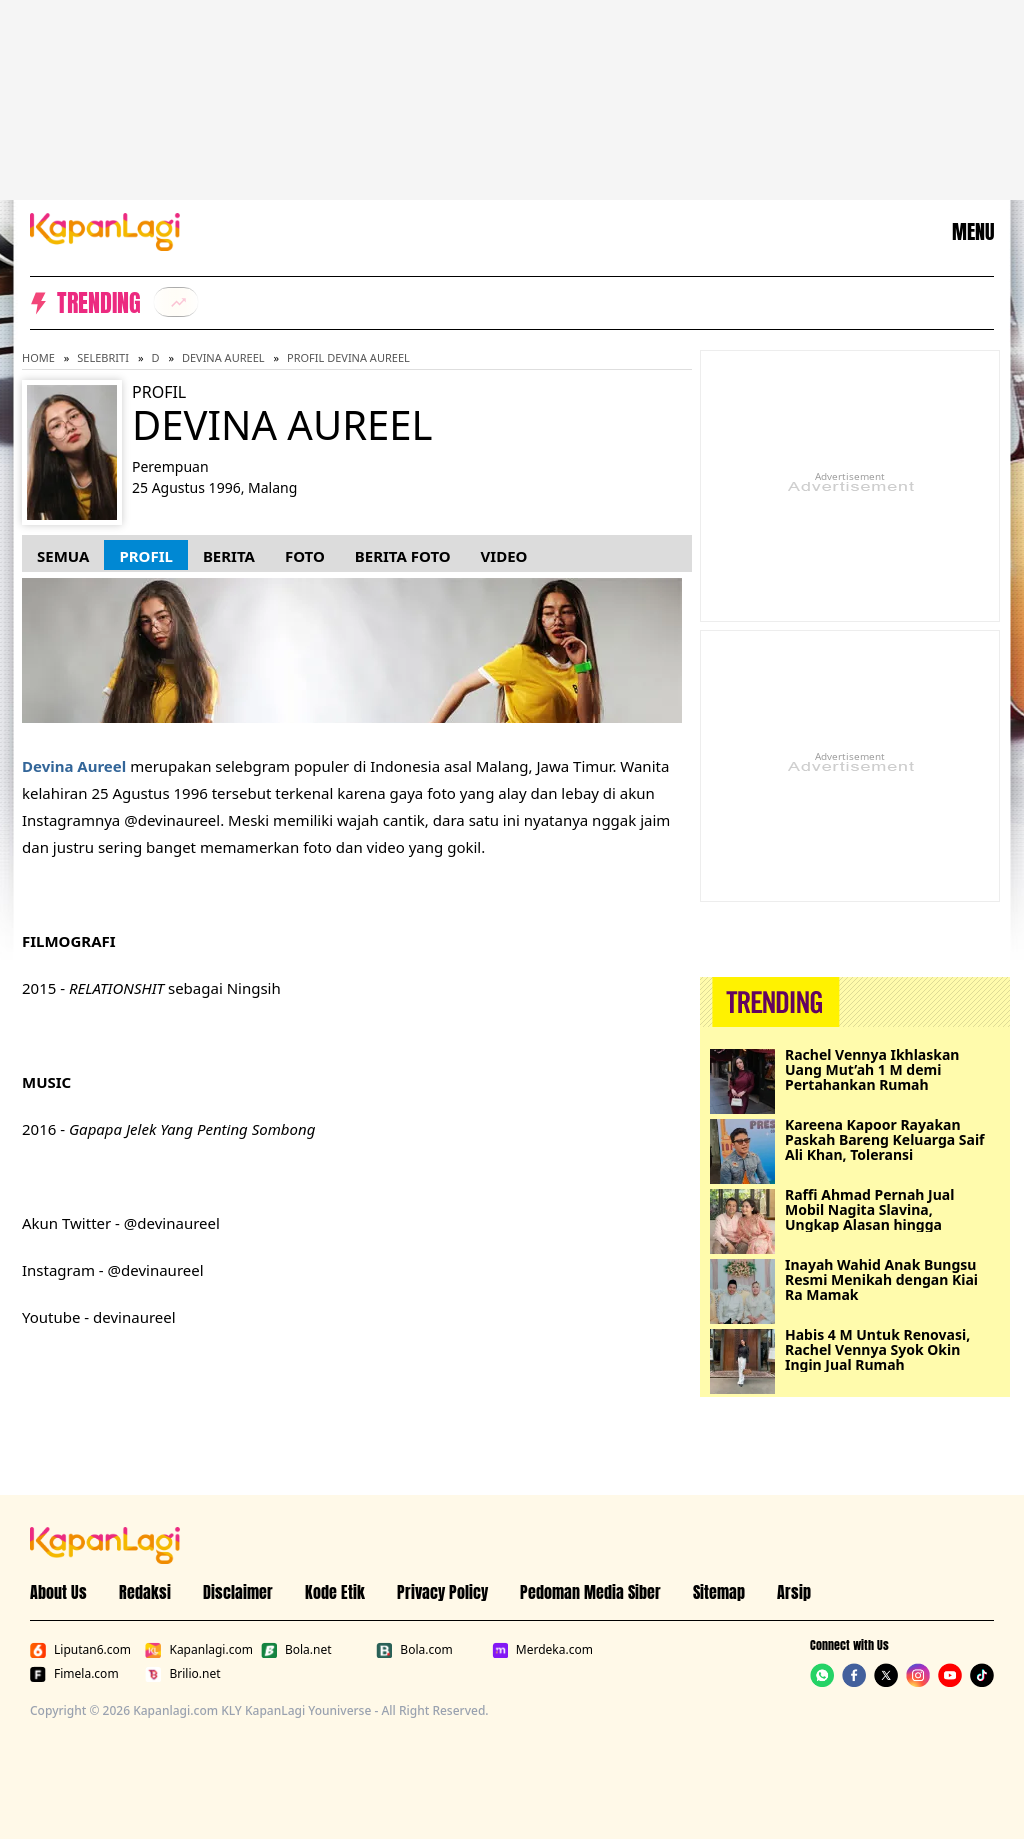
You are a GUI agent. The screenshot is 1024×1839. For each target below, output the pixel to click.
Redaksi (145, 1592)
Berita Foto (403, 556)
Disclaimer (238, 1592)
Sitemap (719, 1592)
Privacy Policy (442, 1592)
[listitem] (176, 302)
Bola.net (296, 1650)
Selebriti (103, 357)
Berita (229, 556)
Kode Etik (335, 1592)
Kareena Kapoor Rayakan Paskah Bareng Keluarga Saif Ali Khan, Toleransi (885, 1139)
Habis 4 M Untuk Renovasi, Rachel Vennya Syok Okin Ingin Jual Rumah (877, 1349)
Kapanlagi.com (198, 1650)
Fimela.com (74, 1674)
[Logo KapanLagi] (105, 230)
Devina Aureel (223, 357)
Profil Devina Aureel (348, 357)
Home (38, 357)
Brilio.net (182, 1674)
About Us (58, 1592)
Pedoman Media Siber (590, 1592)
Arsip (794, 1592)
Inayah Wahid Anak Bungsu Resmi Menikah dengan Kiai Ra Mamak (881, 1279)
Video (504, 556)
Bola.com (414, 1650)
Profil (145, 556)
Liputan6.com (80, 1650)
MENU (973, 232)
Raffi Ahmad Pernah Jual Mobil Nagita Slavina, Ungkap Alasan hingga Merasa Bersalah (869, 1209)
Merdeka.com (542, 1650)
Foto (305, 556)
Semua (63, 556)
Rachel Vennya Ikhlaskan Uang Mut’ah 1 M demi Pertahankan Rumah (872, 1069)
